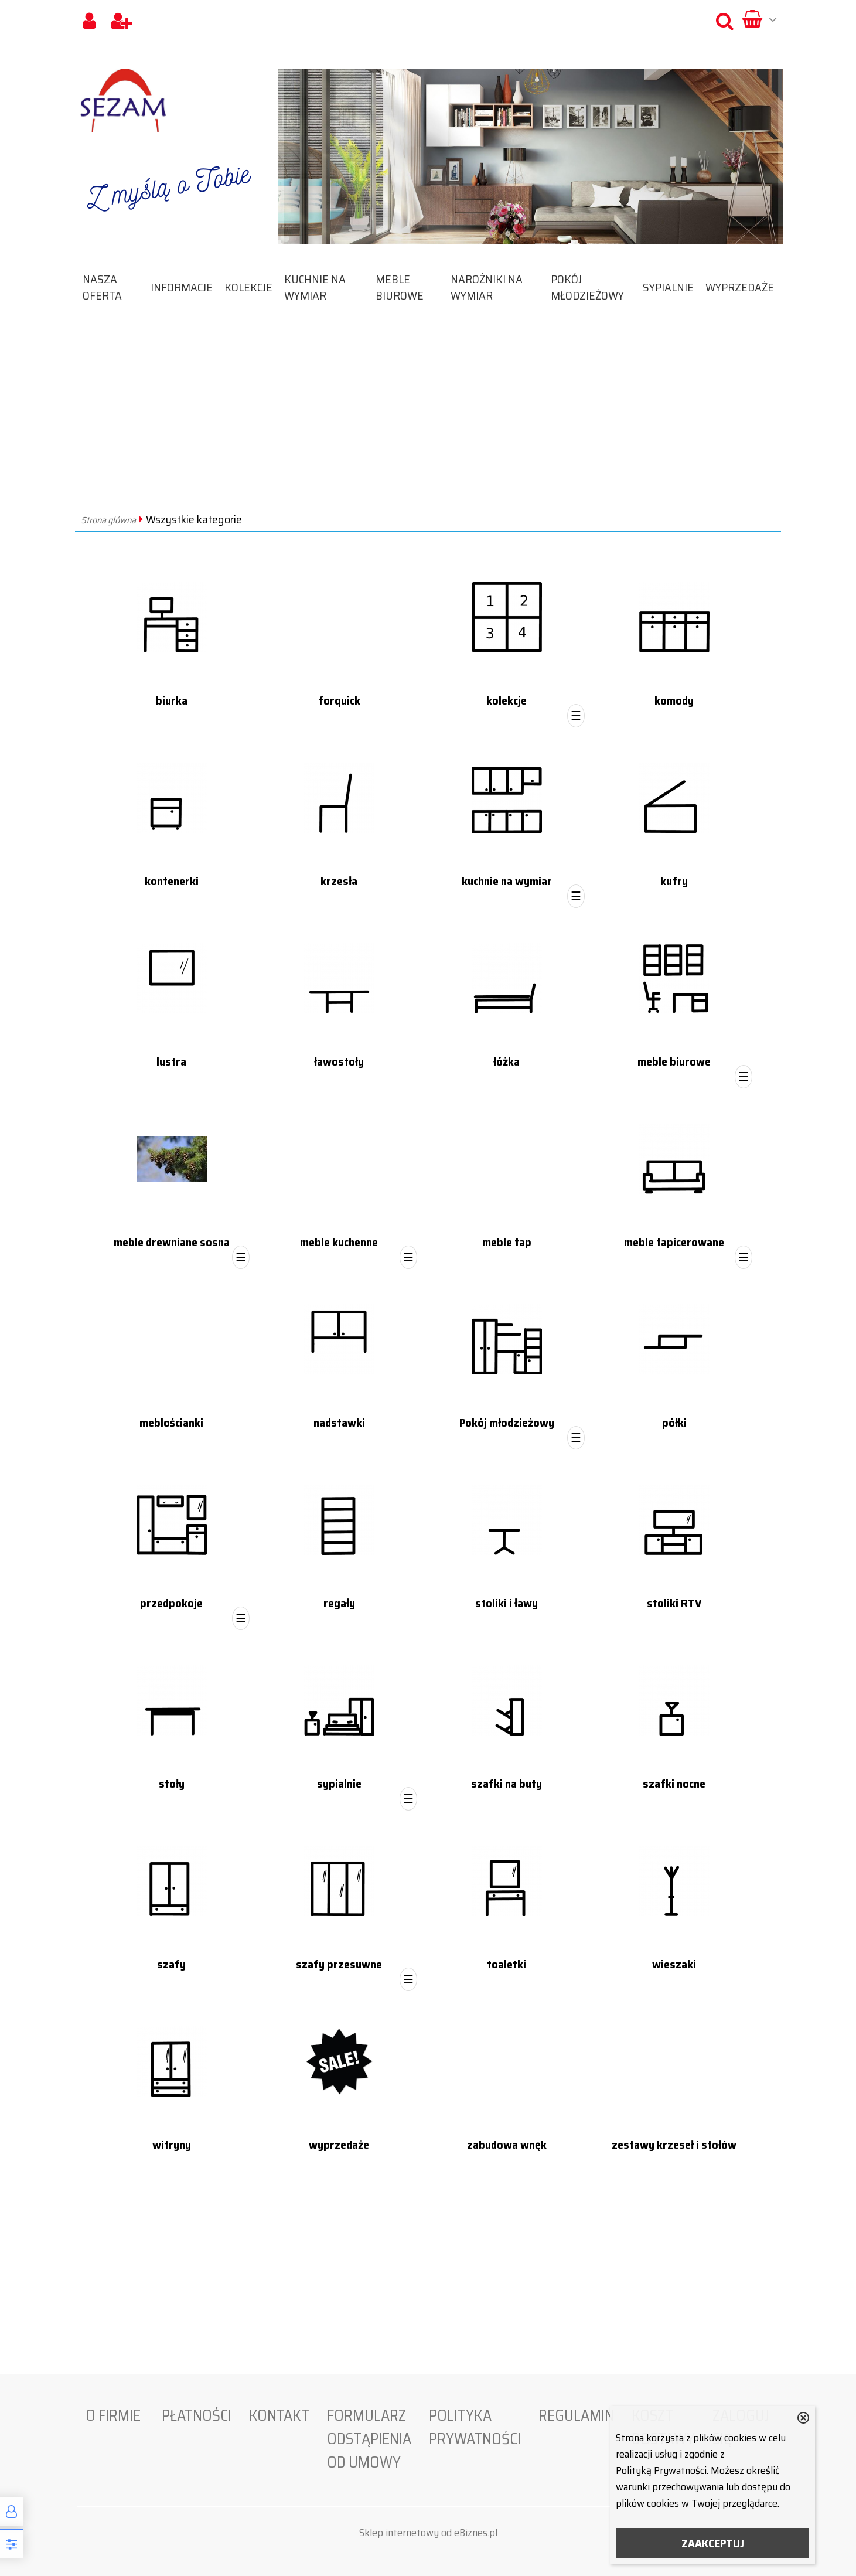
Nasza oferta (102, 287)
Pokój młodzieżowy (587, 287)
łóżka (506, 1061)
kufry (674, 881)
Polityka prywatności (475, 2427)
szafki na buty (506, 1784)
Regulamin (576, 2415)
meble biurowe (400, 287)
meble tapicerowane (674, 1242)
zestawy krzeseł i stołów (674, 2145)
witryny (171, 2145)
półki (674, 1422)
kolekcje (248, 287)
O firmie (113, 2415)
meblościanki (171, 1422)
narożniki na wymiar (487, 287)
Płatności (196, 2415)
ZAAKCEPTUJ (712, 2543)
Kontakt (279, 2415)
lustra (171, 1061)
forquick (339, 700)
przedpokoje (171, 1603)
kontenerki (172, 881)
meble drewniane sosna (172, 1242)
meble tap (506, 1242)
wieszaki (674, 1964)
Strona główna (108, 520)
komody (674, 700)
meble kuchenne (339, 1242)
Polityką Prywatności (661, 2470)
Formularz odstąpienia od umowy (369, 2439)
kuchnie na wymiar (315, 287)
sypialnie (668, 287)
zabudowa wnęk (507, 2145)
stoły (172, 1784)
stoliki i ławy (506, 1603)
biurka (171, 700)
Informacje (182, 287)
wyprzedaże (739, 287)
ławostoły (339, 1061)
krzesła (338, 881)
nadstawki (339, 1422)
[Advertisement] (428, 421)
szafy (171, 1964)
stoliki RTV (674, 1603)
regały (339, 1603)
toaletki (506, 1964)
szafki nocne (674, 1784)
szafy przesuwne (339, 1964)
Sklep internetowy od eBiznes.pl (428, 2532)
